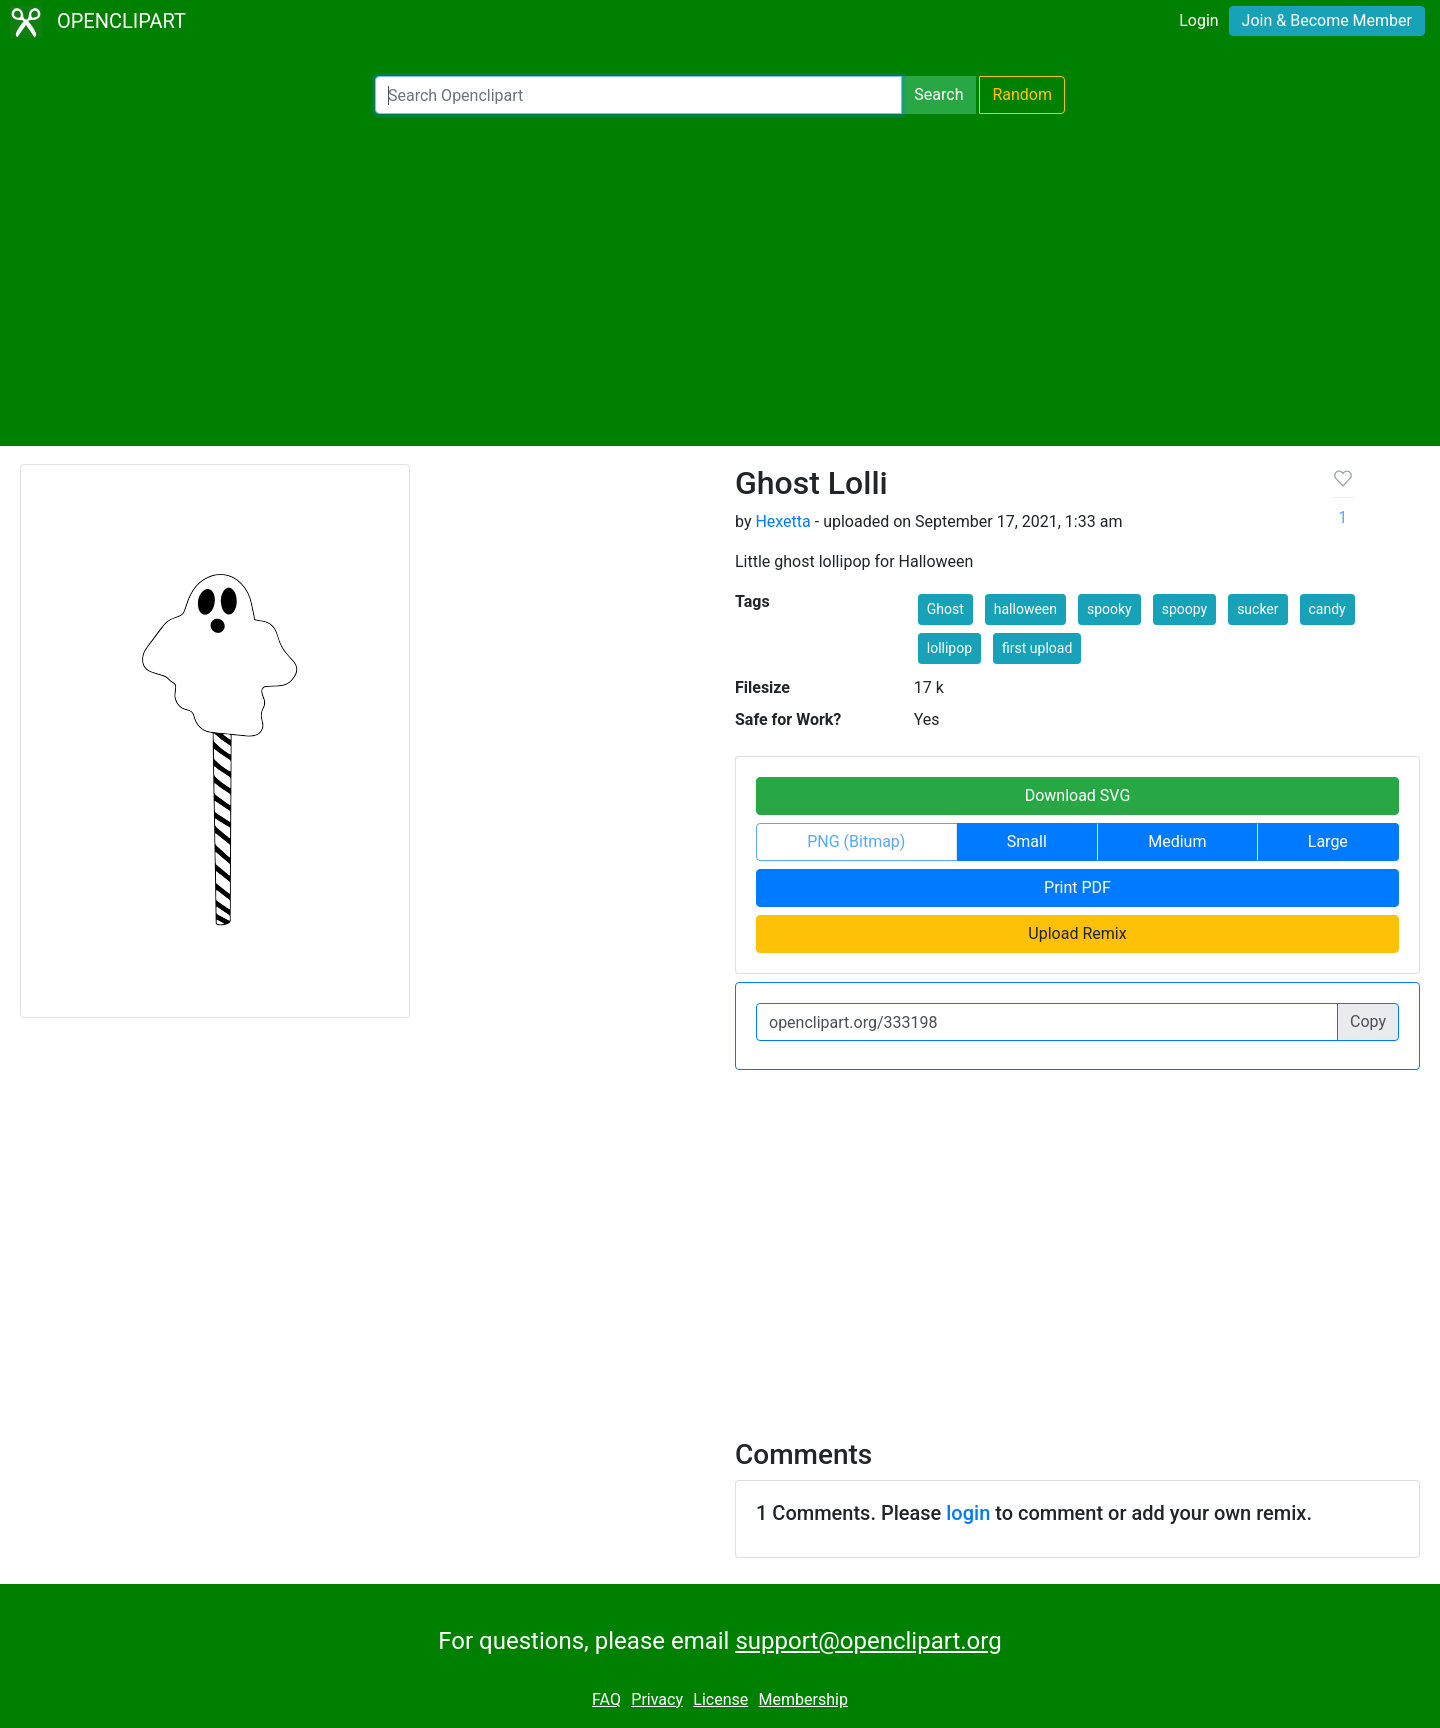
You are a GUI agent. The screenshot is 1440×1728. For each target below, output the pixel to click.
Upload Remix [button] (1077, 933)
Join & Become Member (1327, 20)
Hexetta (782, 521)
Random (1022, 94)
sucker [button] (1257, 609)
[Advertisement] (720, 280)
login (968, 1513)
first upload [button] (1037, 648)
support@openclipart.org (868, 1641)
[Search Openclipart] (638, 95)
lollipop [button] (949, 648)
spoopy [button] (1184, 609)
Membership (803, 1699)
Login (1198, 20)
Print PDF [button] (1077, 887)
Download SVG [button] (1078, 795)
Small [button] (1027, 841)
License (720, 1699)
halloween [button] (1025, 609)
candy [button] (1327, 609)
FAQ (606, 1699)
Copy (1368, 1021)
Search (938, 94)
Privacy (657, 1699)
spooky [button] (1109, 609)
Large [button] (1328, 841)
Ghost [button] (945, 609)
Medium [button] (1177, 841)
